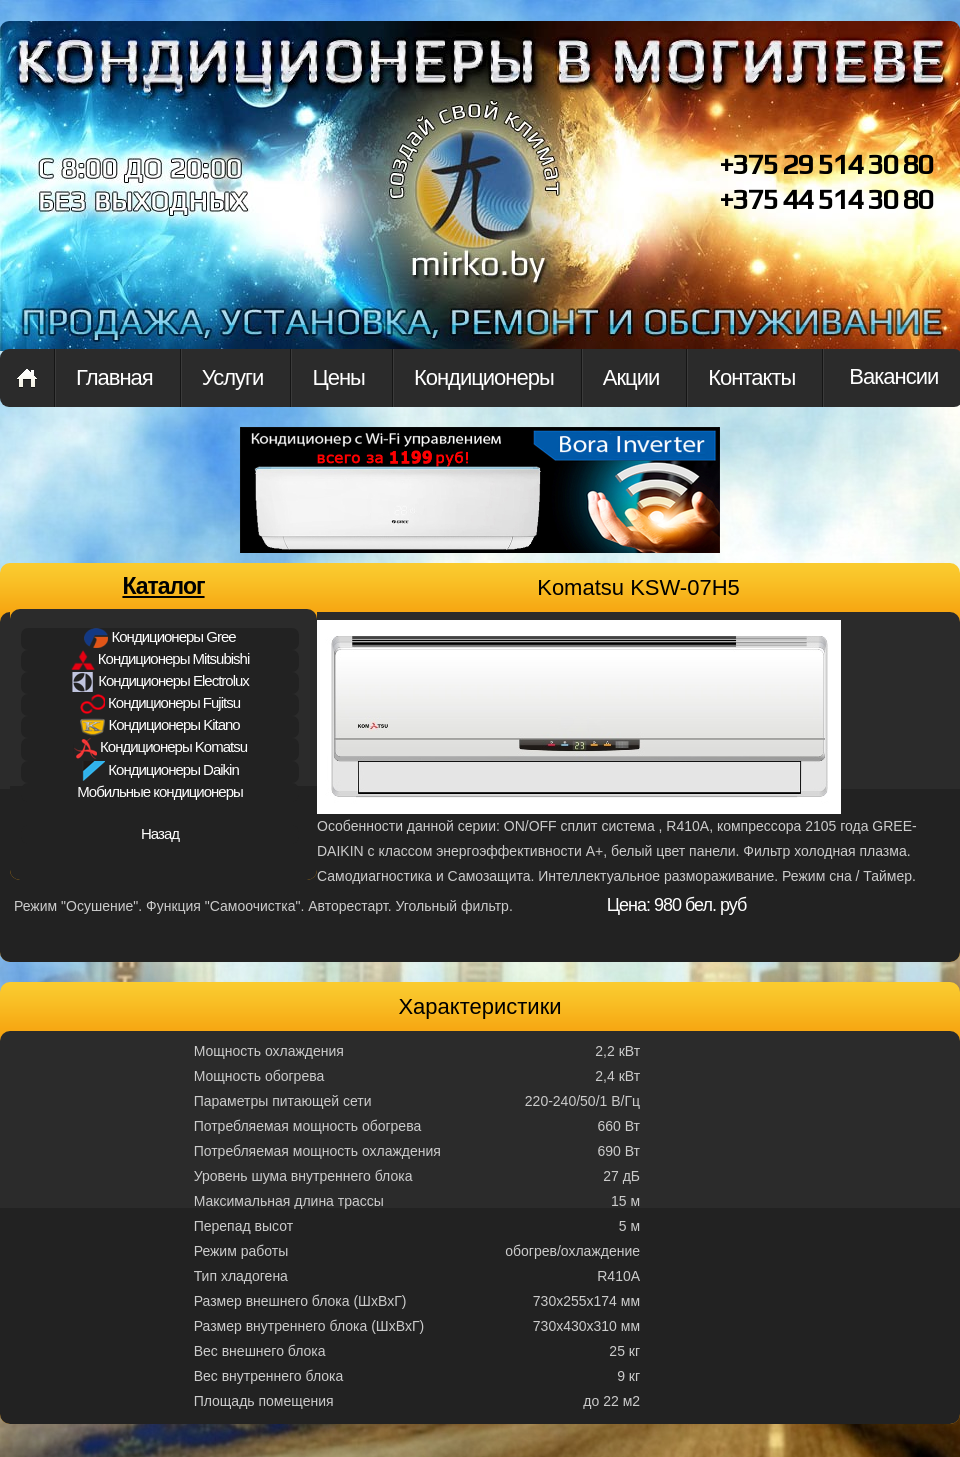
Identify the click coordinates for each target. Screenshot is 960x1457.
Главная (27, 378)
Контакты (751, 377)
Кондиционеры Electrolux (160, 682)
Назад (160, 833)
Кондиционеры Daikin (160, 771)
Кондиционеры (484, 377)
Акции (631, 377)
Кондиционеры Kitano (159, 726)
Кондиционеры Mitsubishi (160, 660)
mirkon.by (475, 208)
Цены (338, 377)
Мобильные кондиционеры (160, 791)
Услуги (233, 377)
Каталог (163, 586)
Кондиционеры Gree (159, 638)
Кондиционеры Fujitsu (160, 704)
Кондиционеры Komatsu (160, 748)
